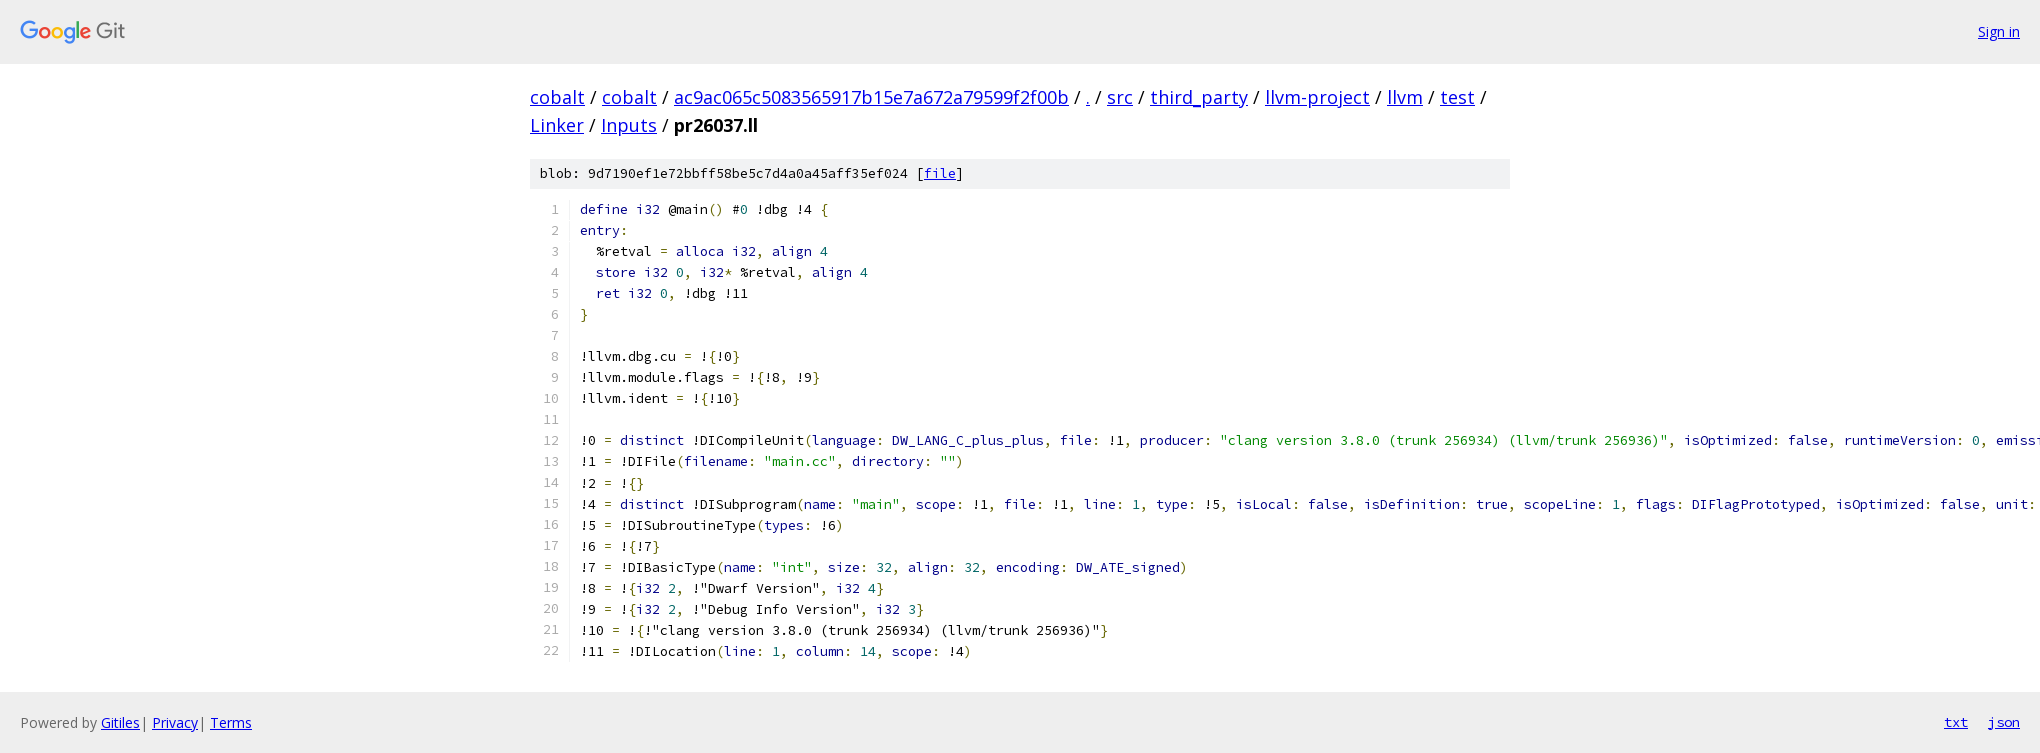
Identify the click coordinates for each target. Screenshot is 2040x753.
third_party (1199, 97)
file (940, 173)
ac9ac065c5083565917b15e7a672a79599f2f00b (871, 97)
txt (1956, 722)
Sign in (1999, 31)
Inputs (629, 125)
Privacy (175, 722)
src (1120, 97)
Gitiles (120, 722)
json (2004, 722)
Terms (231, 722)
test (1457, 97)
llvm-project (1317, 97)
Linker (557, 125)
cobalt (557, 97)
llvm (1405, 97)
